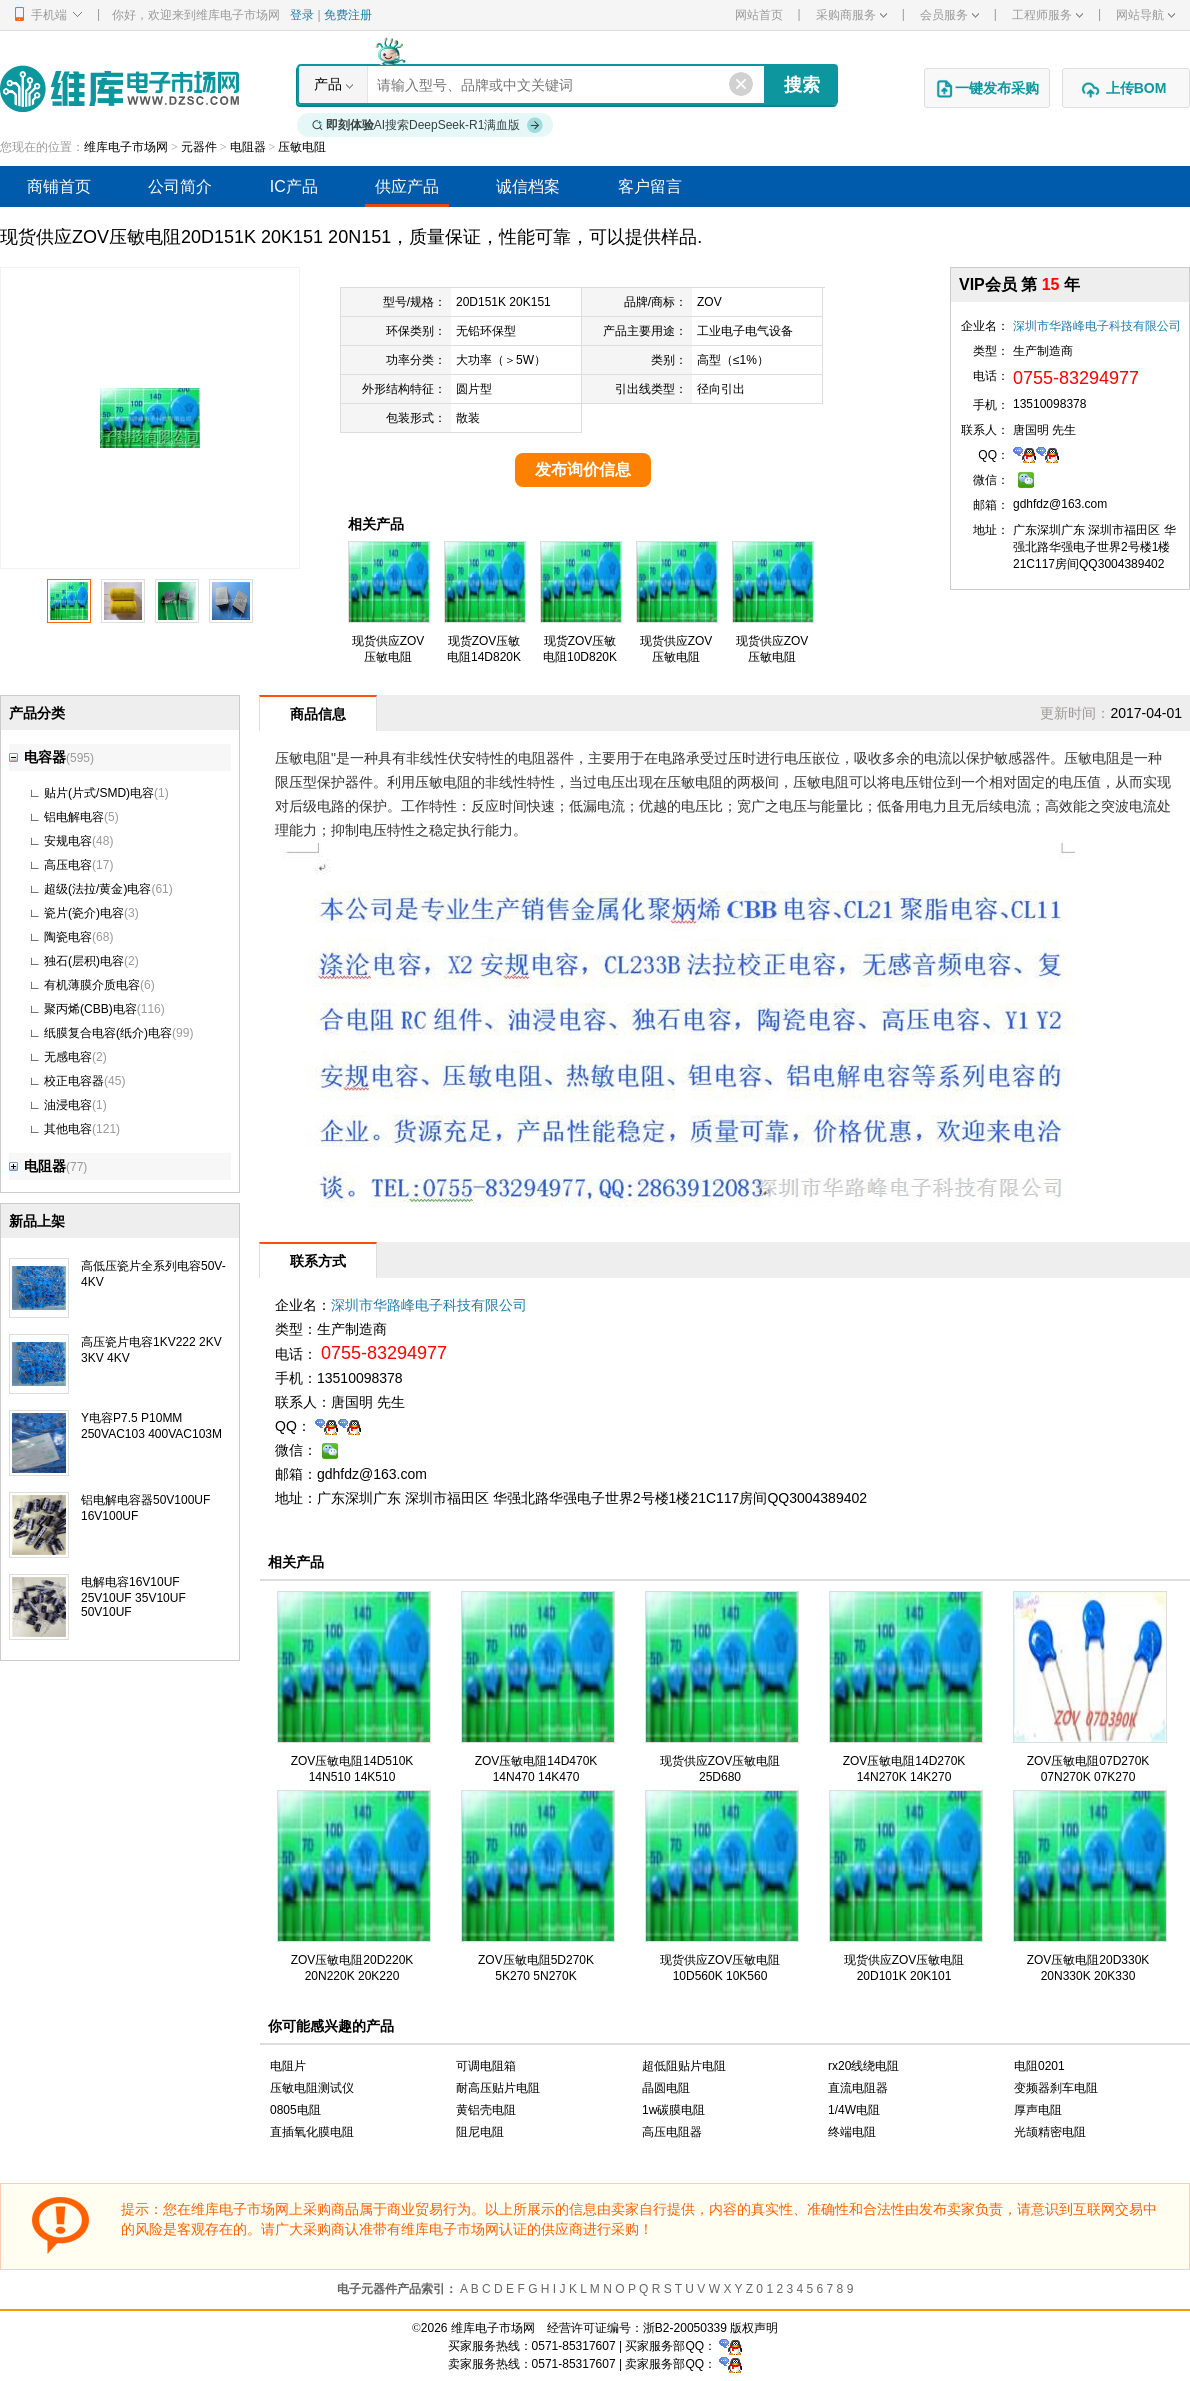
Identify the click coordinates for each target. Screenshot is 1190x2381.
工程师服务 (1047, 15)
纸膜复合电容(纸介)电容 (108, 1033)
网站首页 (759, 15)
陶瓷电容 (68, 937)
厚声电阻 (1038, 2110)
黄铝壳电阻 (486, 2110)
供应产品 (407, 186)
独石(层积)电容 (84, 961)
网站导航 (1145, 15)
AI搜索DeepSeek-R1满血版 (428, 125)
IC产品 (294, 186)
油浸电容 (68, 1105)
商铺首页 (59, 186)
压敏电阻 (302, 147)
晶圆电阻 (666, 2088)
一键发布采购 (987, 89)
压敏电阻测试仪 (312, 2088)
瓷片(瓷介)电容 (84, 913)
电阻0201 (1039, 2066)
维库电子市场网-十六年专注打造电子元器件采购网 (119, 88)
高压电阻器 (672, 2132)
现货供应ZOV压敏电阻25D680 (772, 657)
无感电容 (68, 1057)
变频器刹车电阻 (1056, 2088)
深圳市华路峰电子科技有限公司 (1097, 326)
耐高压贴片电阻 (498, 2088)
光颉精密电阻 (1050, 2132)
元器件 (199, 147)
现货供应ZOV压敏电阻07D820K (676, 657)
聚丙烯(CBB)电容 (90, 1009)
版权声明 (754, 2328)
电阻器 (248, 147)
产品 (328, 84)
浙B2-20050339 (685, 2328)
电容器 (37, 757)
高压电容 (68, 865)
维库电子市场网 (126, 147)
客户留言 (650, 186)
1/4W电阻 (854, 2110)
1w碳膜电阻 (673, 2110)
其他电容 (68, 1129)
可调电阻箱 (486, 2066)
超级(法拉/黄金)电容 (97, 889)
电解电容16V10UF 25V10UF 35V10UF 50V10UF (133, 1597)
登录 (302, 15)
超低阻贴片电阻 (684, 2066)
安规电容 (68, 841)
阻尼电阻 (480, 2132)
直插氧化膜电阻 (312, 2132)
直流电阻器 (858, 2088)
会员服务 (949, 15)
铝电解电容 (74, 817)
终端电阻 (852, 2132)
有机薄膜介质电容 (92, 985)
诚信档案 (528, 186)
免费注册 (348, 15)
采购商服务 (851, 15)
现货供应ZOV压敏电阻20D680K (388, 657)
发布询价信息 (583, 469)
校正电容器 (74, 1081)
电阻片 (288, 2066)
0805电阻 (295, 2110)
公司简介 (180, 186)
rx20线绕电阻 (863, 2066)
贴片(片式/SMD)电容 (99, 793)
